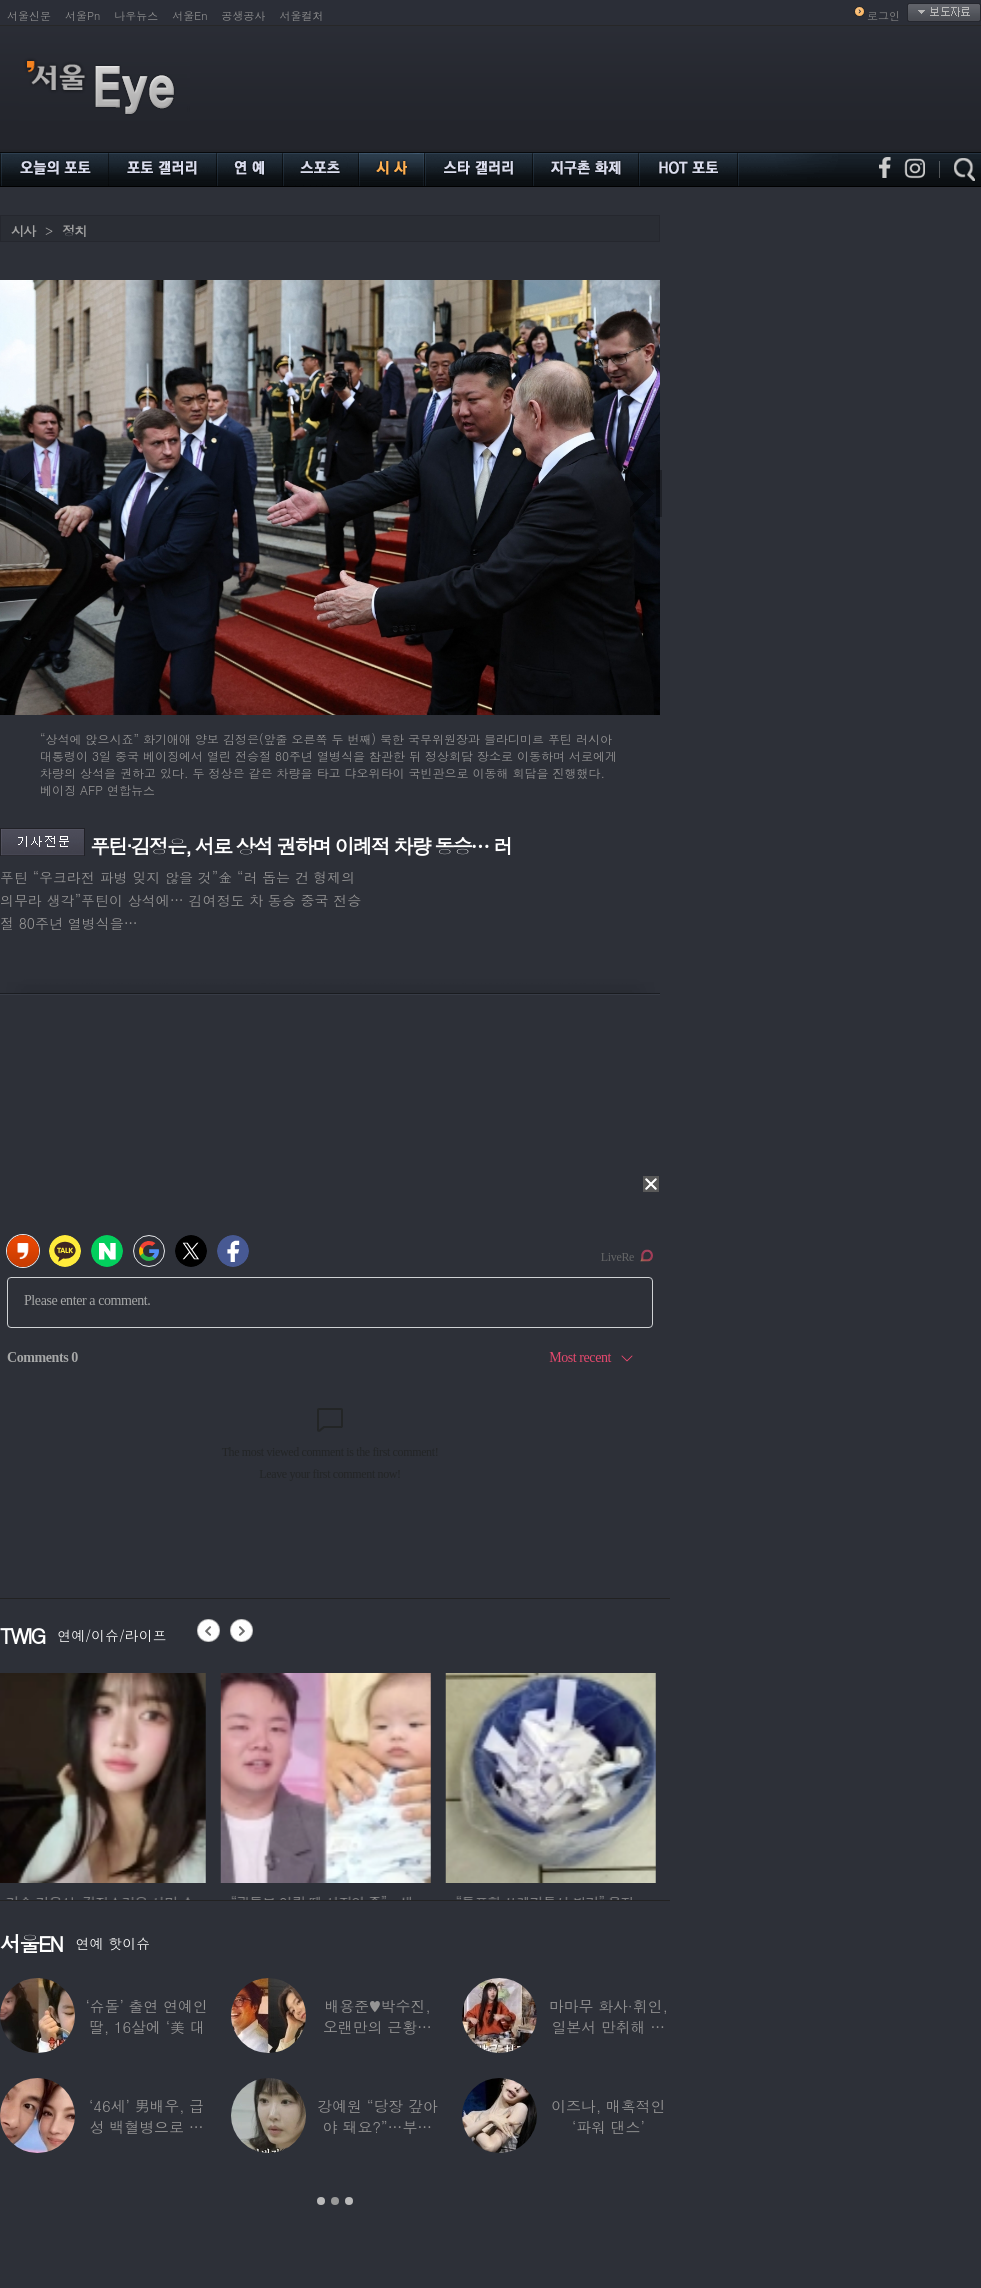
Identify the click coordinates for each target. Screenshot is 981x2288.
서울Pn (82, 15)
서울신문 (29, 15)
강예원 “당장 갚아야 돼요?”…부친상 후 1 (377, 2126)
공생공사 (244, 15)
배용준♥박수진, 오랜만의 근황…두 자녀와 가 (377, 2026)
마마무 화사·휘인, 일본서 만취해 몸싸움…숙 (608, 2026)
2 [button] (335, 2201)
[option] (105, 1775)
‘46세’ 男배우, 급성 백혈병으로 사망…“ (146, 2126)
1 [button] (321, 2201)
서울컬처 (302, 15)
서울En (189, 15)
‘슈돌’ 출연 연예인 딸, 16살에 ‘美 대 (147, 2016)
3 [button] (349, 2201)
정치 (74, 230)
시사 (23, 230)
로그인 (883, 15)
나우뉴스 (136, 15)
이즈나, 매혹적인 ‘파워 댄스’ (608, 2116)
